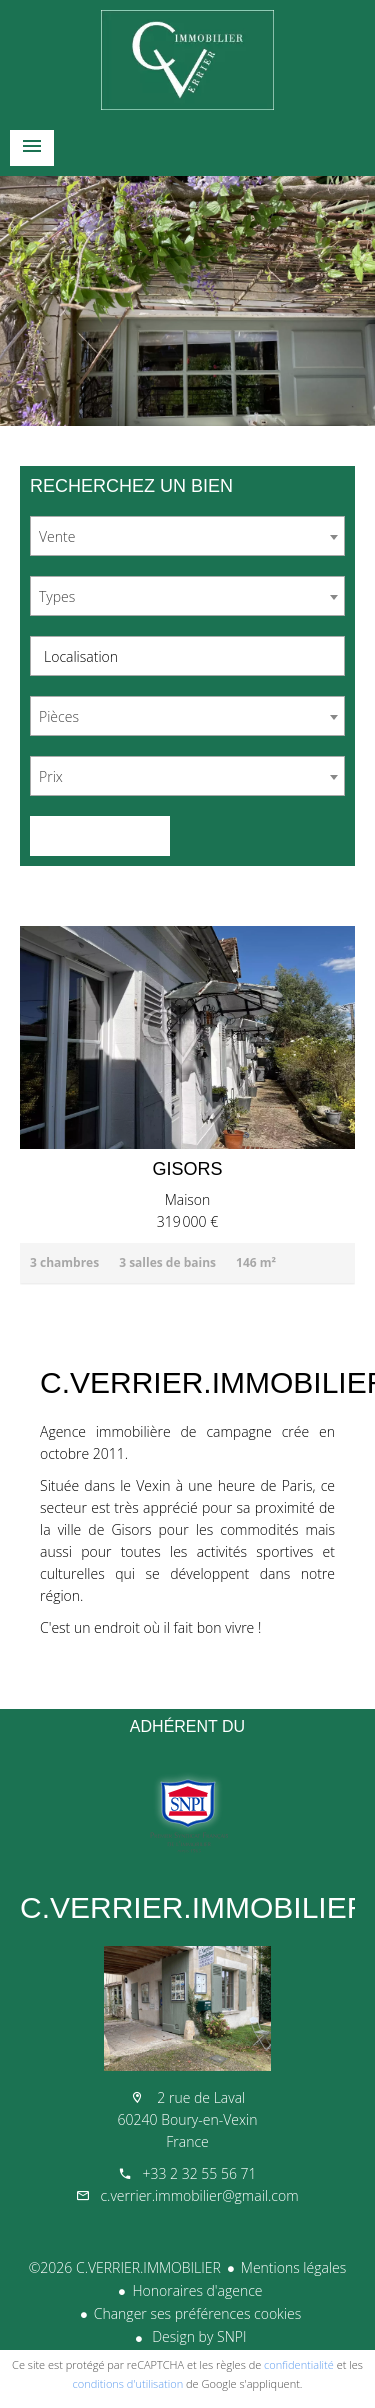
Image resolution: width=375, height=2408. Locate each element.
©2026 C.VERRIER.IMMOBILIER (125, 2267)
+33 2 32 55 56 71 (199, 2173)
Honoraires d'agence (197, 2290)
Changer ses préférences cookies (198, 2313)
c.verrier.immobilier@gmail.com (199, 2195)
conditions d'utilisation (128, 2383)
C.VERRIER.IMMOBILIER (194, 1907)
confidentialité (299, 2364)
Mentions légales (293, 2267)
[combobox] (187, 536)
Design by (198, 2336)
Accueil (187, 60)
